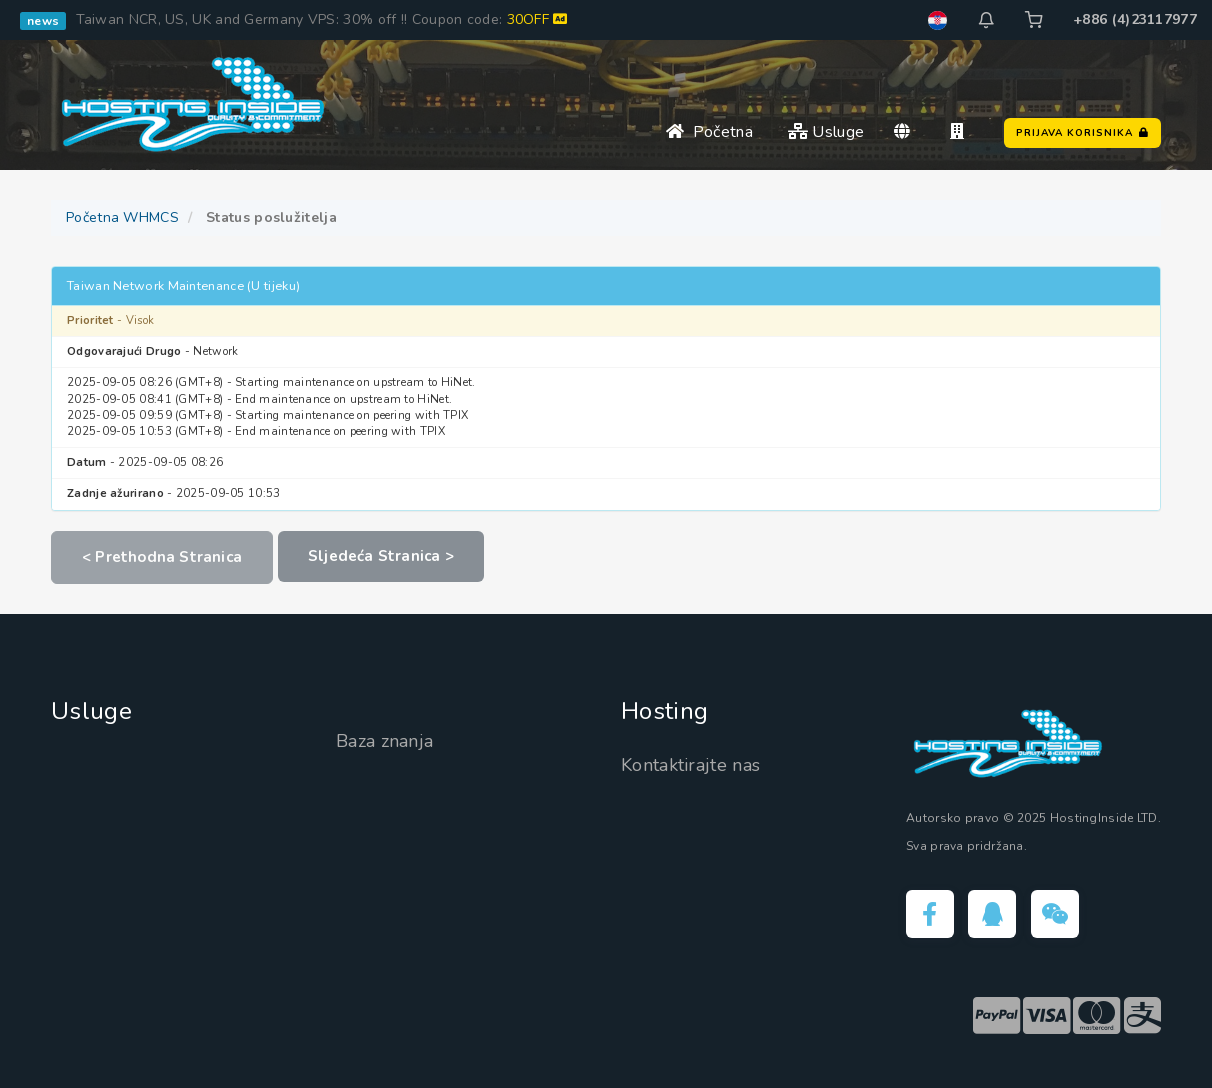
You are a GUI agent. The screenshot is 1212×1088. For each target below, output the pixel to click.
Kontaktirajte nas (690, 765)
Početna (709, 132)
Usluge (826, 132)
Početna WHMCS (122, 217)
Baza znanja (384, 741)
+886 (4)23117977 (1135, 19)
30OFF (537, 19)
